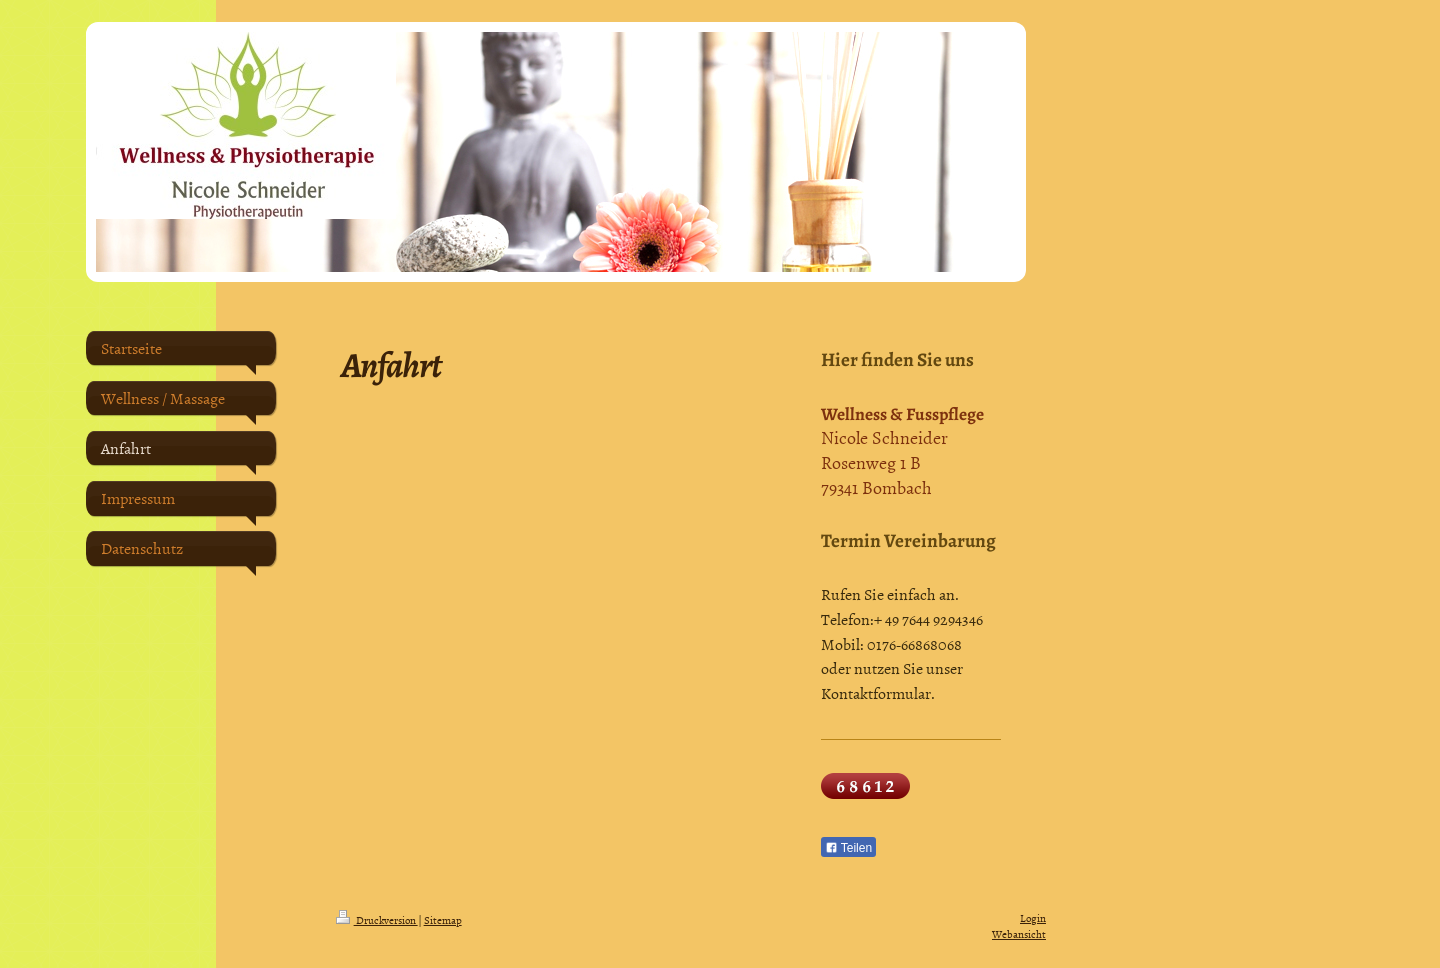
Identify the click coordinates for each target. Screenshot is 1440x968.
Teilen (848, 848)
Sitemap (443, 919)
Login (1033, 917)
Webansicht (1019, 933)
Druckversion (377, 919)
